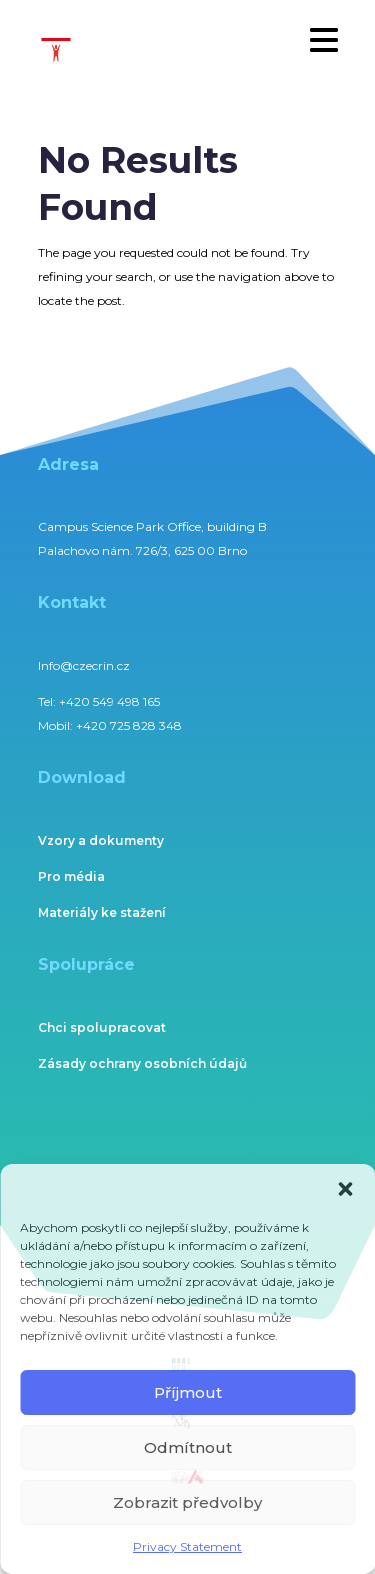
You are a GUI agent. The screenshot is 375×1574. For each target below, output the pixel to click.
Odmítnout (188, 1447)
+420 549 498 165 (109, 701)
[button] (345, 1189)
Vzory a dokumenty (101, 840)
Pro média (71, 876)
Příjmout (188, 1392)
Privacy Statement (187, 1546)
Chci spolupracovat (102, 1027)
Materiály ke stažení (102, 912)
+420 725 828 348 (129, 725)
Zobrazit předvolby (187, 1502)
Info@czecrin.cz (84, 665)
